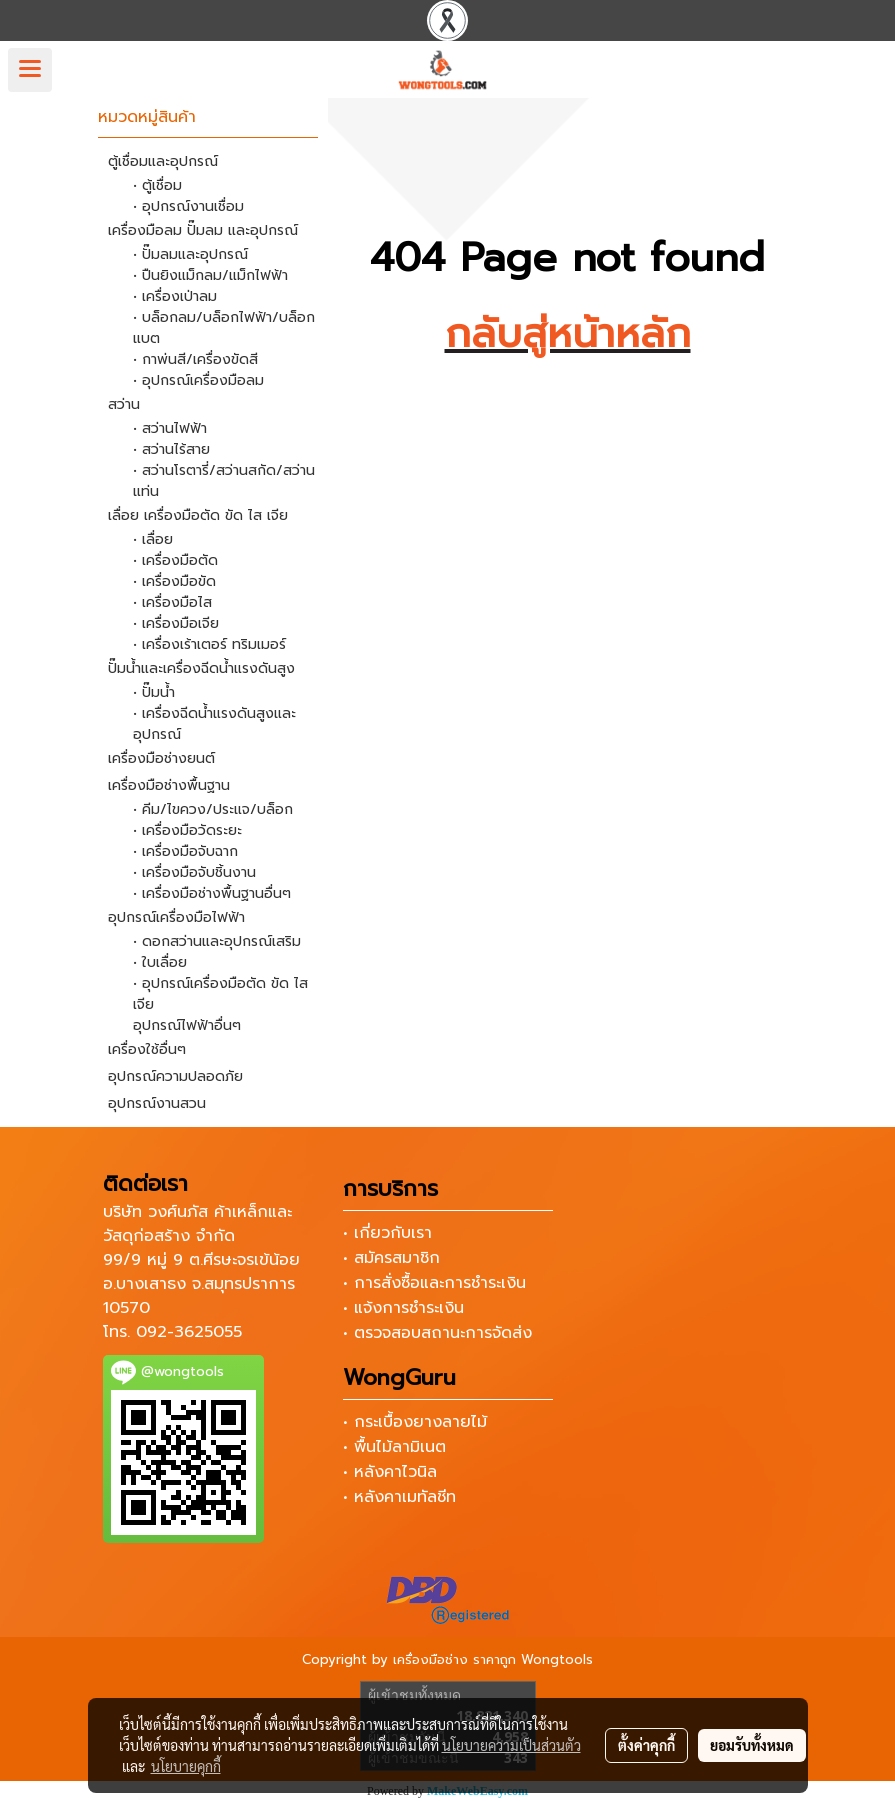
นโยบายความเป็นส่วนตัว (511, 1745)
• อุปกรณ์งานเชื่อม (188, 206)
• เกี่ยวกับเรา (387, 1233)
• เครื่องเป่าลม (175, 296)
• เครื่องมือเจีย (176, 623)
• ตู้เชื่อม (157, 185)
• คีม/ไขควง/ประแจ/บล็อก (213, 809)
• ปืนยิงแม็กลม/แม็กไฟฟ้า (210, 275)
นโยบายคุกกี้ (186, 1766)
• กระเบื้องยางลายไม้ (415, 1422)
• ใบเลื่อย (160, 962)
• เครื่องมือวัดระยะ (187, 830)
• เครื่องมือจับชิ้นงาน (194, 872)
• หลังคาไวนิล (390, 1472)
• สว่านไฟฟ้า (170, 428)
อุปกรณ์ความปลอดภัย (175, 1076)
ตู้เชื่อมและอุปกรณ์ (163, 161)
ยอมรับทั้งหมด (752, 1745)
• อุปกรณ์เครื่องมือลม (198, 380)
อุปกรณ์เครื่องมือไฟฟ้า (176, 917)
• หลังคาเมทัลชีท (399, 1497)
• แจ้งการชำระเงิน (403, 1308)
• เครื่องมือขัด (174, 581)
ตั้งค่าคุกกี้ (646, 1745)
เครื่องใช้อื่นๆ (147, 1049)
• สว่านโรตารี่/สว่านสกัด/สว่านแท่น (224, 481)
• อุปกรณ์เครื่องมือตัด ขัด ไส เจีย (220, 994)
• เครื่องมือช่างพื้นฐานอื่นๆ (212, 893)
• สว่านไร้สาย (171, 449)
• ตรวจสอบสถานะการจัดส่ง (437, 1333)
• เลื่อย (153, 539)
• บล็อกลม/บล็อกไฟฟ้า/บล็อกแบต (224, 328)
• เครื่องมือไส (172, 602)
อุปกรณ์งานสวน (157, 1103)
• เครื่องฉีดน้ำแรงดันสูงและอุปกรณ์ (214, 724)
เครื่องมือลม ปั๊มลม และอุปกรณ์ (203, 230)
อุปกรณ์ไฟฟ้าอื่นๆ (187, 1025)
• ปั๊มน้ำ (154, 692)
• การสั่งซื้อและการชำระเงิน (434, 1283)
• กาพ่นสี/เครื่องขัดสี (195, 359)
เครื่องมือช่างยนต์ (161, 758)
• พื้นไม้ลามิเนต (394, 1447)
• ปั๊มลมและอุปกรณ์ (190, 254)
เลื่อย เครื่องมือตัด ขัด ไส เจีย (198, 515)
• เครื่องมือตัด (175, 560)
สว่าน (124, 404)
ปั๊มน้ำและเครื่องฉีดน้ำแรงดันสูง (201, 668)
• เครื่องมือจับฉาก (185, 851)
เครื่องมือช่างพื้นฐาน (169, 785)
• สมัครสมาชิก (391, 1258)
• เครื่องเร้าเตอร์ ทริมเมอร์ (209, 644)
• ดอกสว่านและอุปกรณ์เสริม (217, 941)
